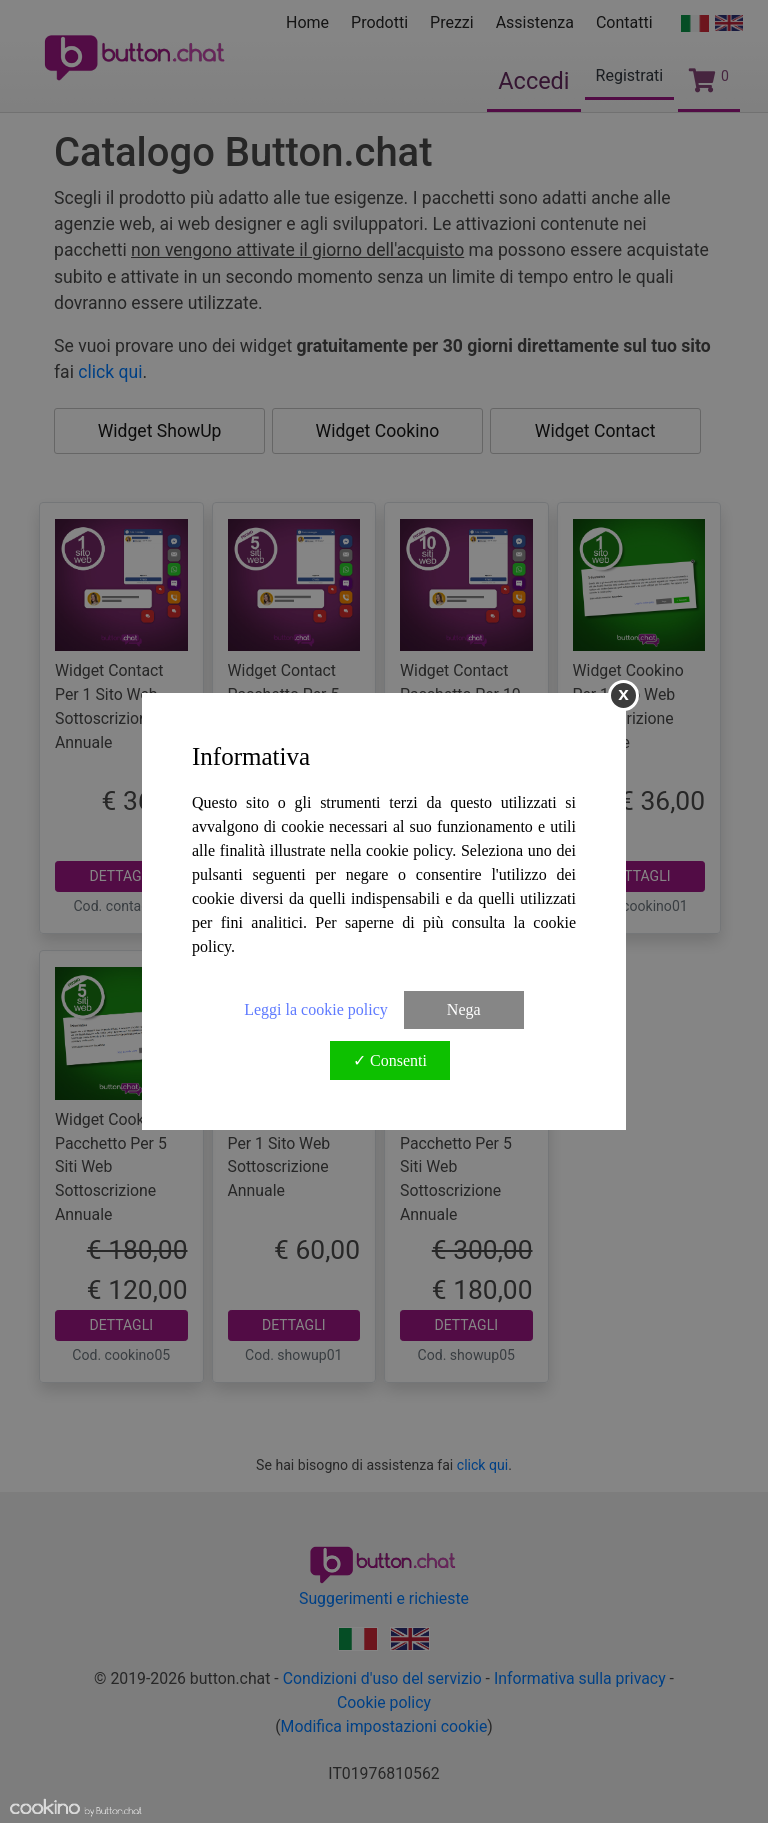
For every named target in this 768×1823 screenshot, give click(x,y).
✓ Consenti (390, 1060)
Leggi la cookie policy (316, 1009)
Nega (464, 1009)
